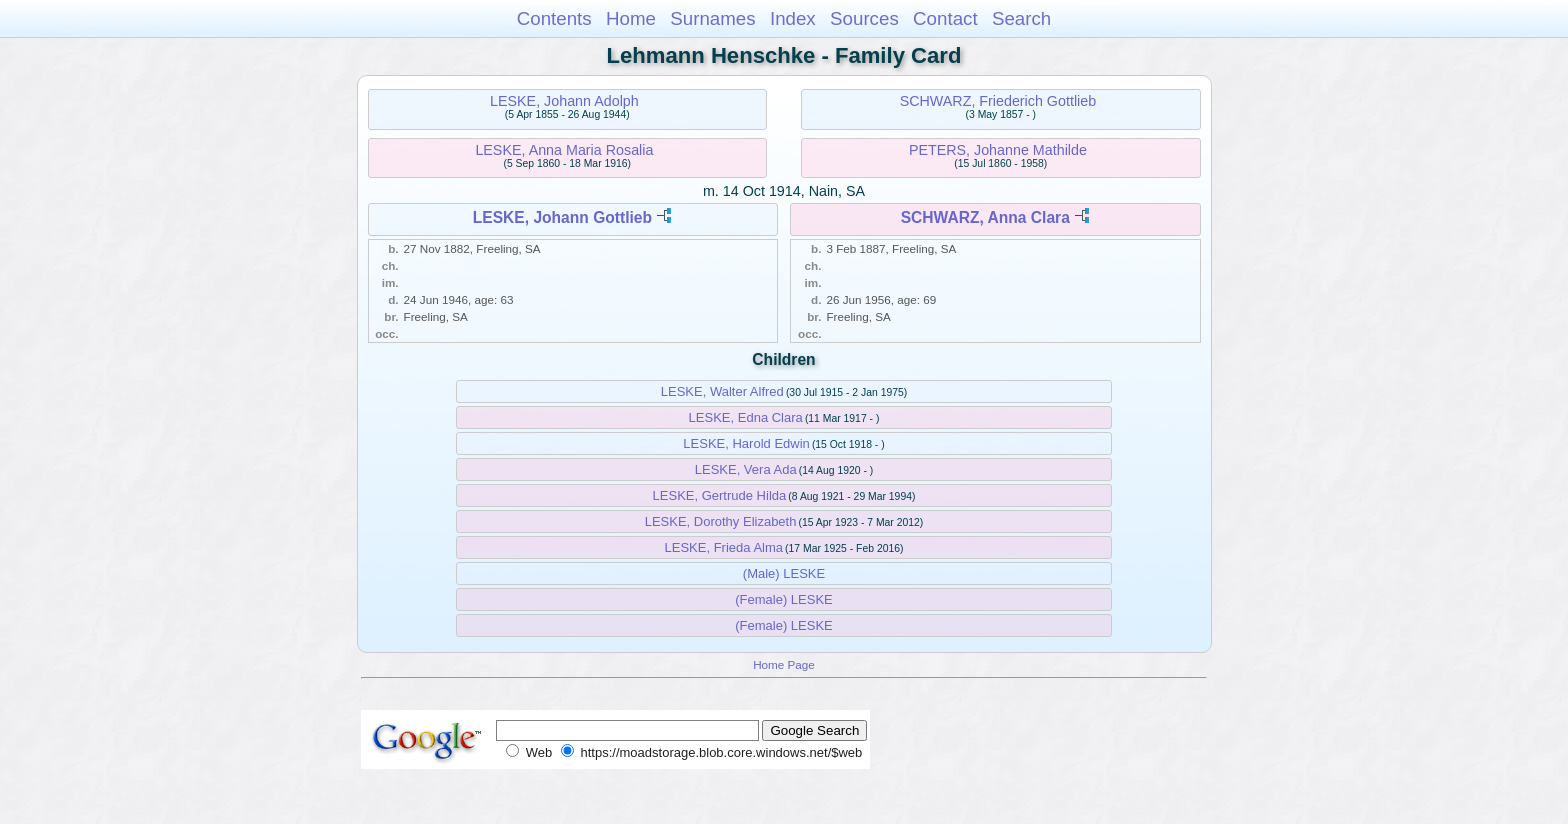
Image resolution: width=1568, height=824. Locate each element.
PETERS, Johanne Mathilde (998, 150)
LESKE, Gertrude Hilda (720, 495)
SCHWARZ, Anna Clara (985, 217)
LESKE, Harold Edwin (746, 443)
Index (793, 18)
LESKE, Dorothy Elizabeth (721, 521)
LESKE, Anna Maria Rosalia (564, 150)
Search (1021, 18)
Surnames (712, 18)
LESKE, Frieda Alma (724, 547)
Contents (554, 18)
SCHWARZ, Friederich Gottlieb (998, 101)
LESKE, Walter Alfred (722, 391)
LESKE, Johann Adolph (564, 101)
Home (631, 18)
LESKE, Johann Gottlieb (562, 217)
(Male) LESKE (784, 573)
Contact (945, 18)
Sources (864, 18)
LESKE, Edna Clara (746, 417)
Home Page (784, 664)
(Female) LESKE (784, 599)
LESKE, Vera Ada (746, 469)
